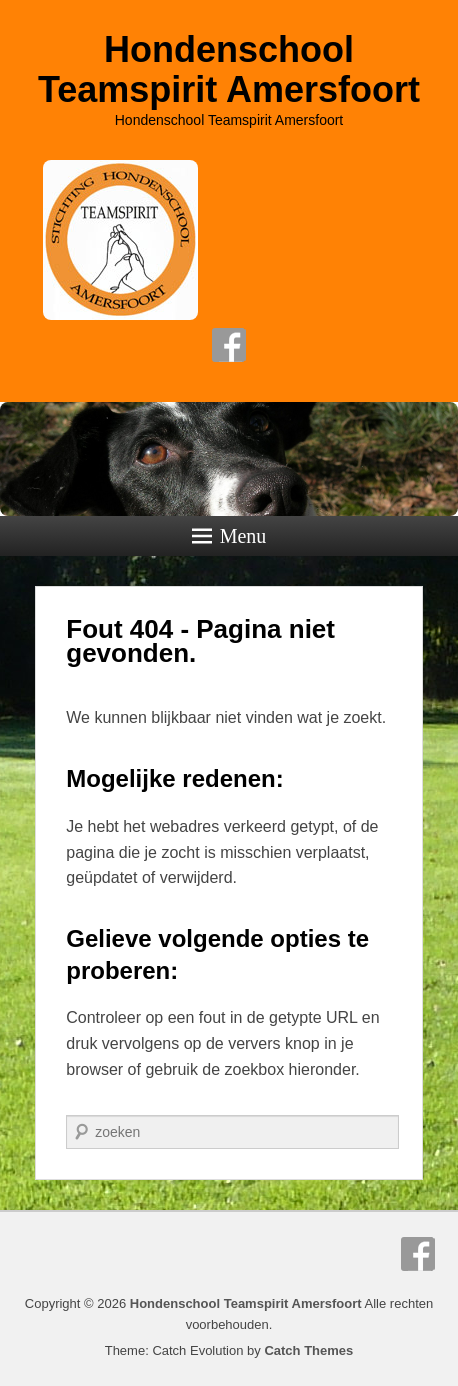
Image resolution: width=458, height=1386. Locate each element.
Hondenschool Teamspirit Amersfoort (229, 69)
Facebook (229, 345)
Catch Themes (308, 1350)
